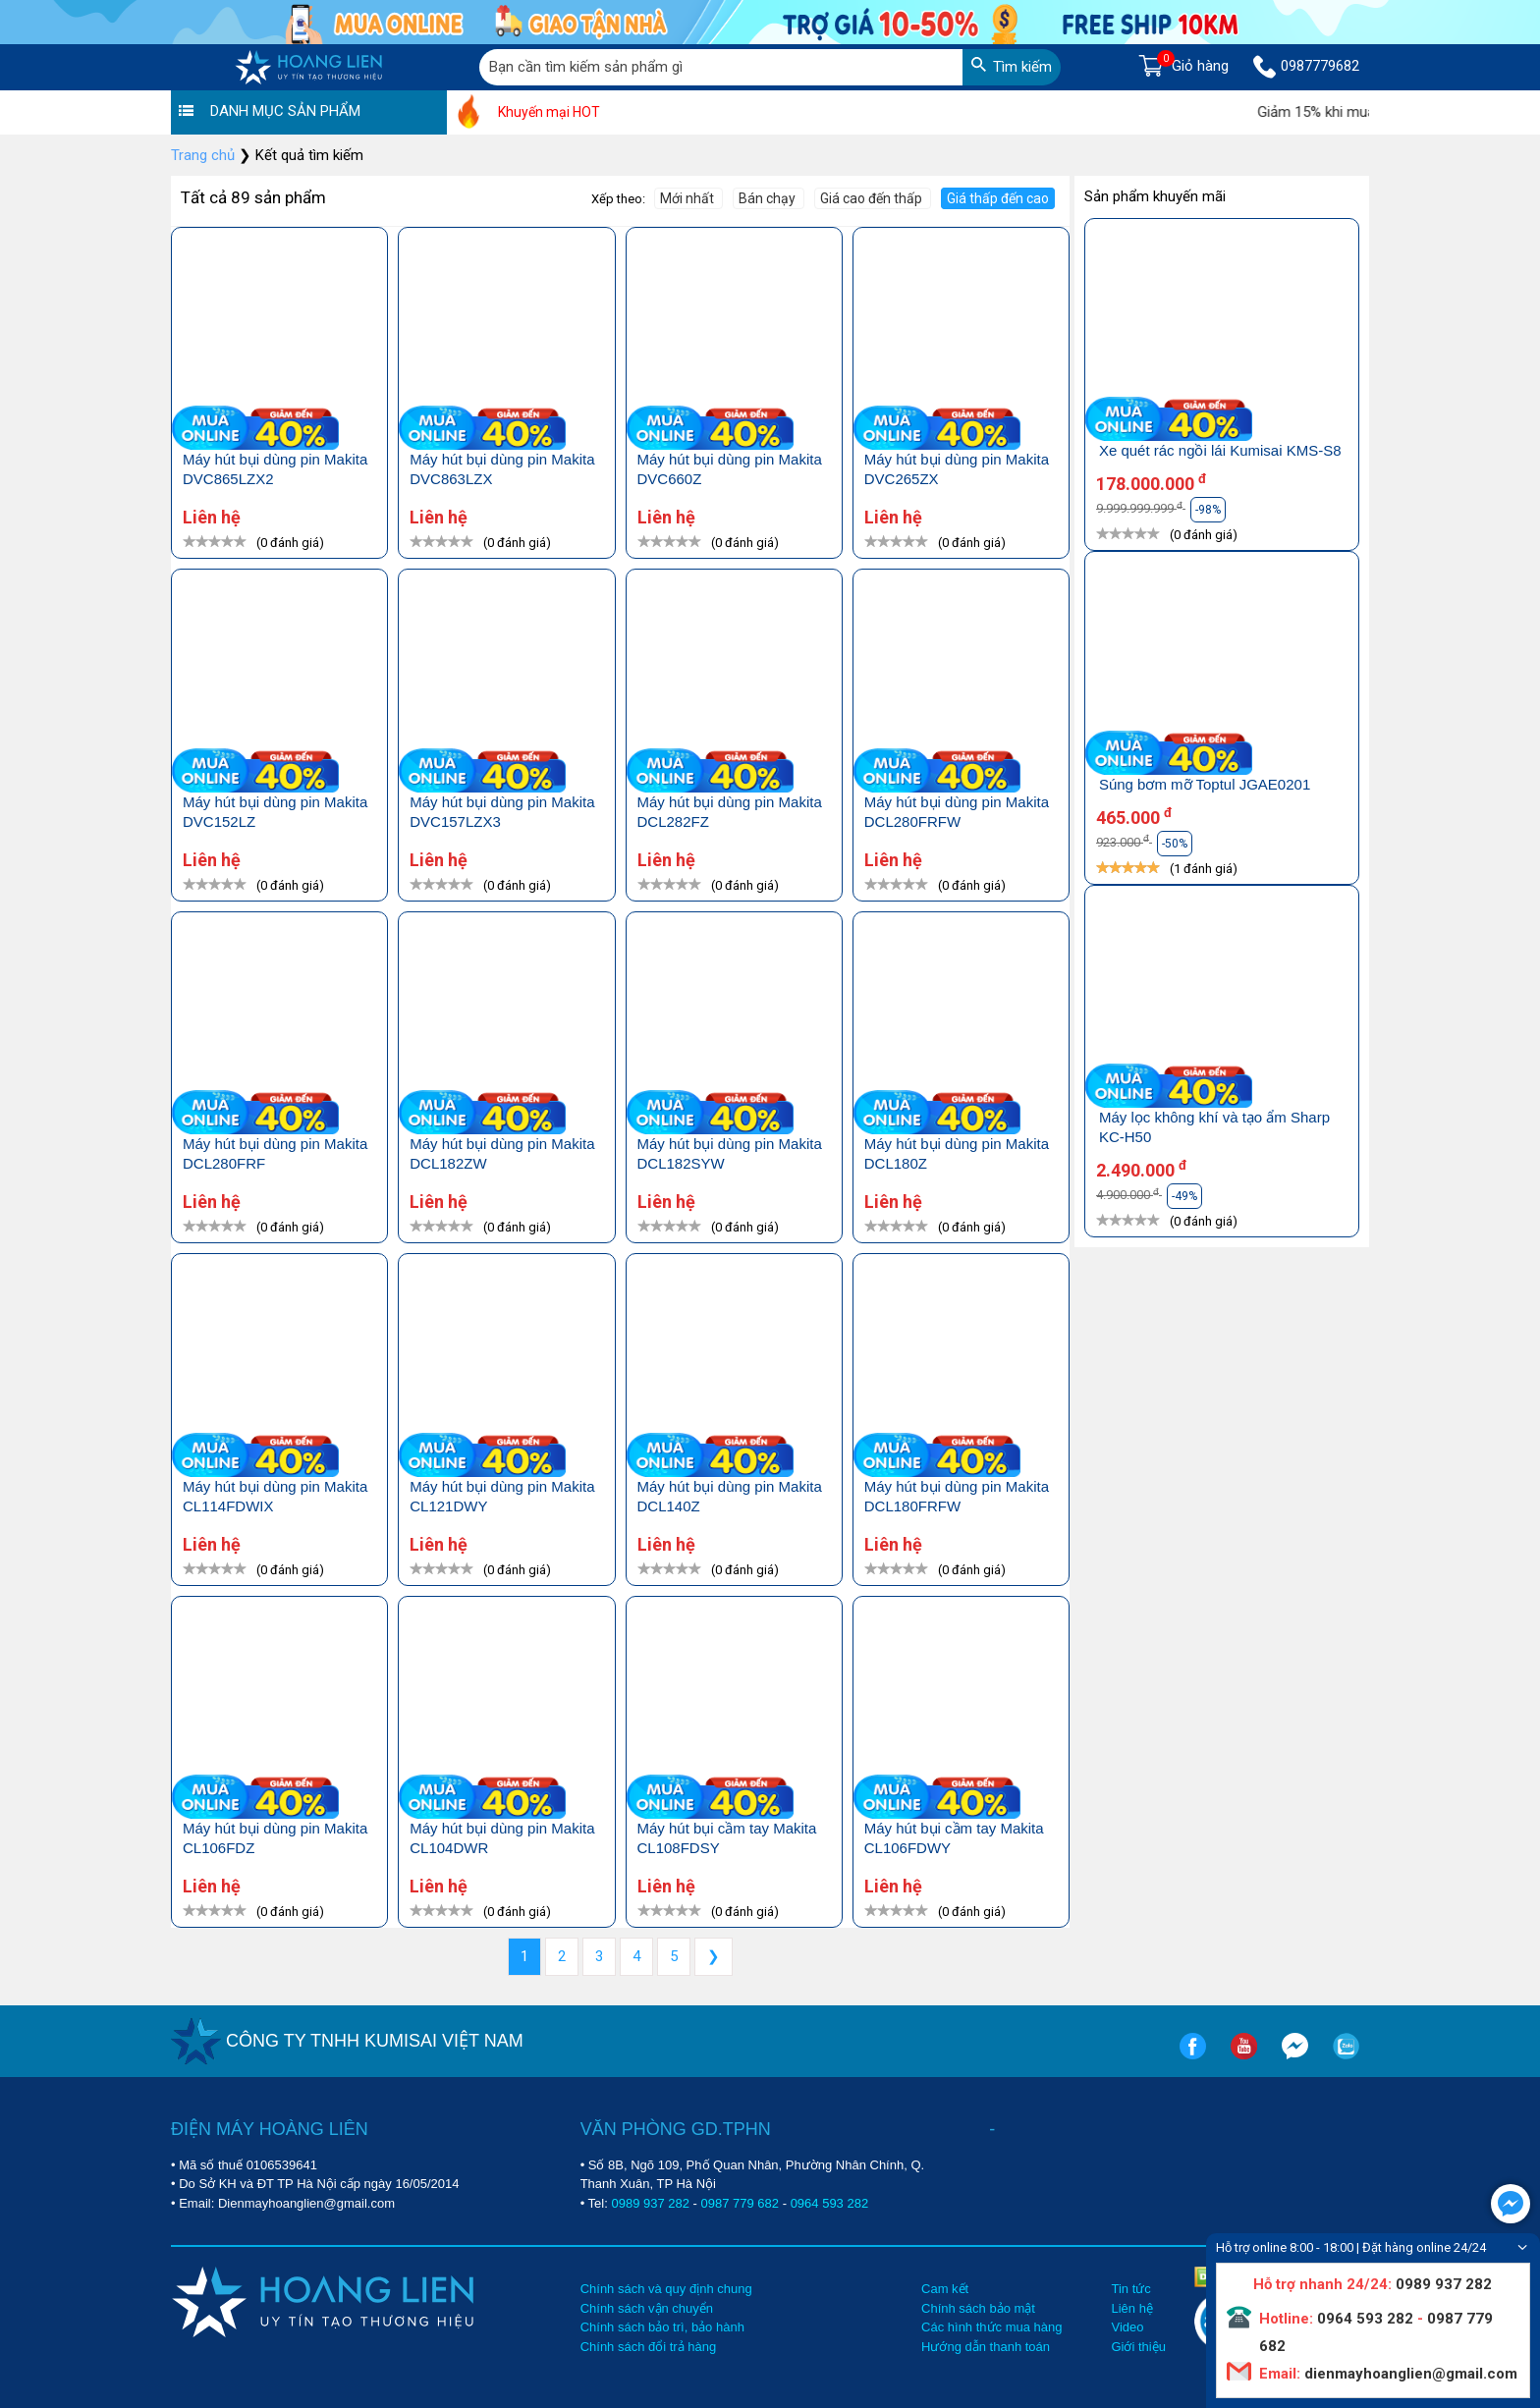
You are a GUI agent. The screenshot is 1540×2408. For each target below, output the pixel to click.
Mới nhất (688, 198)
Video (1127, 2327)
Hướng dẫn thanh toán (985, 2346)
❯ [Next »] (713, 1956)
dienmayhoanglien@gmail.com (1408, 2373)
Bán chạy (768, 198)
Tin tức (1130, 2288)
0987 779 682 (740, 2203)
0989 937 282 (650, 2203)
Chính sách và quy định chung (666, 2288)
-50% (1174, 843)
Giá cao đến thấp (872, 198)
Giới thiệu (1138, 2346)
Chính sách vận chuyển (646, 2308)
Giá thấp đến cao (998, 198)
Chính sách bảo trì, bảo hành (662, 2327)
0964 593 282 (830, 2203)
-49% (1184, 1196)
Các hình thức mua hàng (991, 2327)
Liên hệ (1131, 2308)
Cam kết (944, 2288)
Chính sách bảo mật (978, 2308)
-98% (1208, 510)
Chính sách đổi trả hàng (648, 2346)
